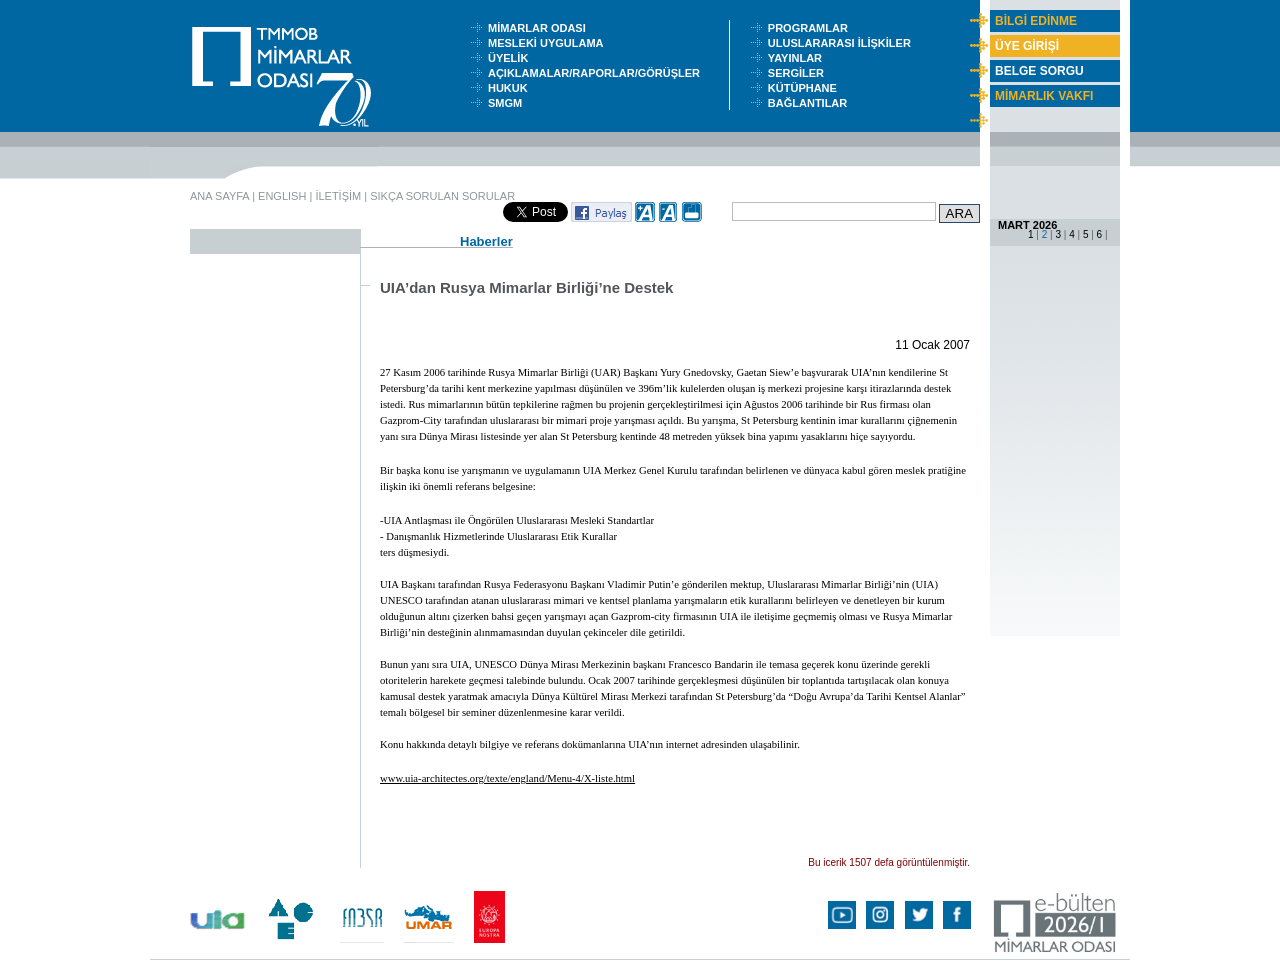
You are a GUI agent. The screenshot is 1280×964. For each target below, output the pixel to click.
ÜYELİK (511, 58)
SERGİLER (799, 73)
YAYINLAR (798, 58)
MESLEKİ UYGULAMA (550, 43)
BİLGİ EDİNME (1036, 21)
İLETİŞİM (338, 196)
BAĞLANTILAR (811, 103)
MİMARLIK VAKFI (1044, 96)
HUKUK (511, 88)
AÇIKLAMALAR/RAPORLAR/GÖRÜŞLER (598, 73)
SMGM (508, 103)
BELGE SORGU (1039, 71)
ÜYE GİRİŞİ (1027, 46)
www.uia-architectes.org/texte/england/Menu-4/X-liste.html (507, 778)
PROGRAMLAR (812, 28)
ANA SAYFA (219, 196)
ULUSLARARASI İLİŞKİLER (844, 43)
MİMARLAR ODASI (541, 28)
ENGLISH (282, 196)
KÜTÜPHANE (807, 88)
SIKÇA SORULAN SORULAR (442, 196)
